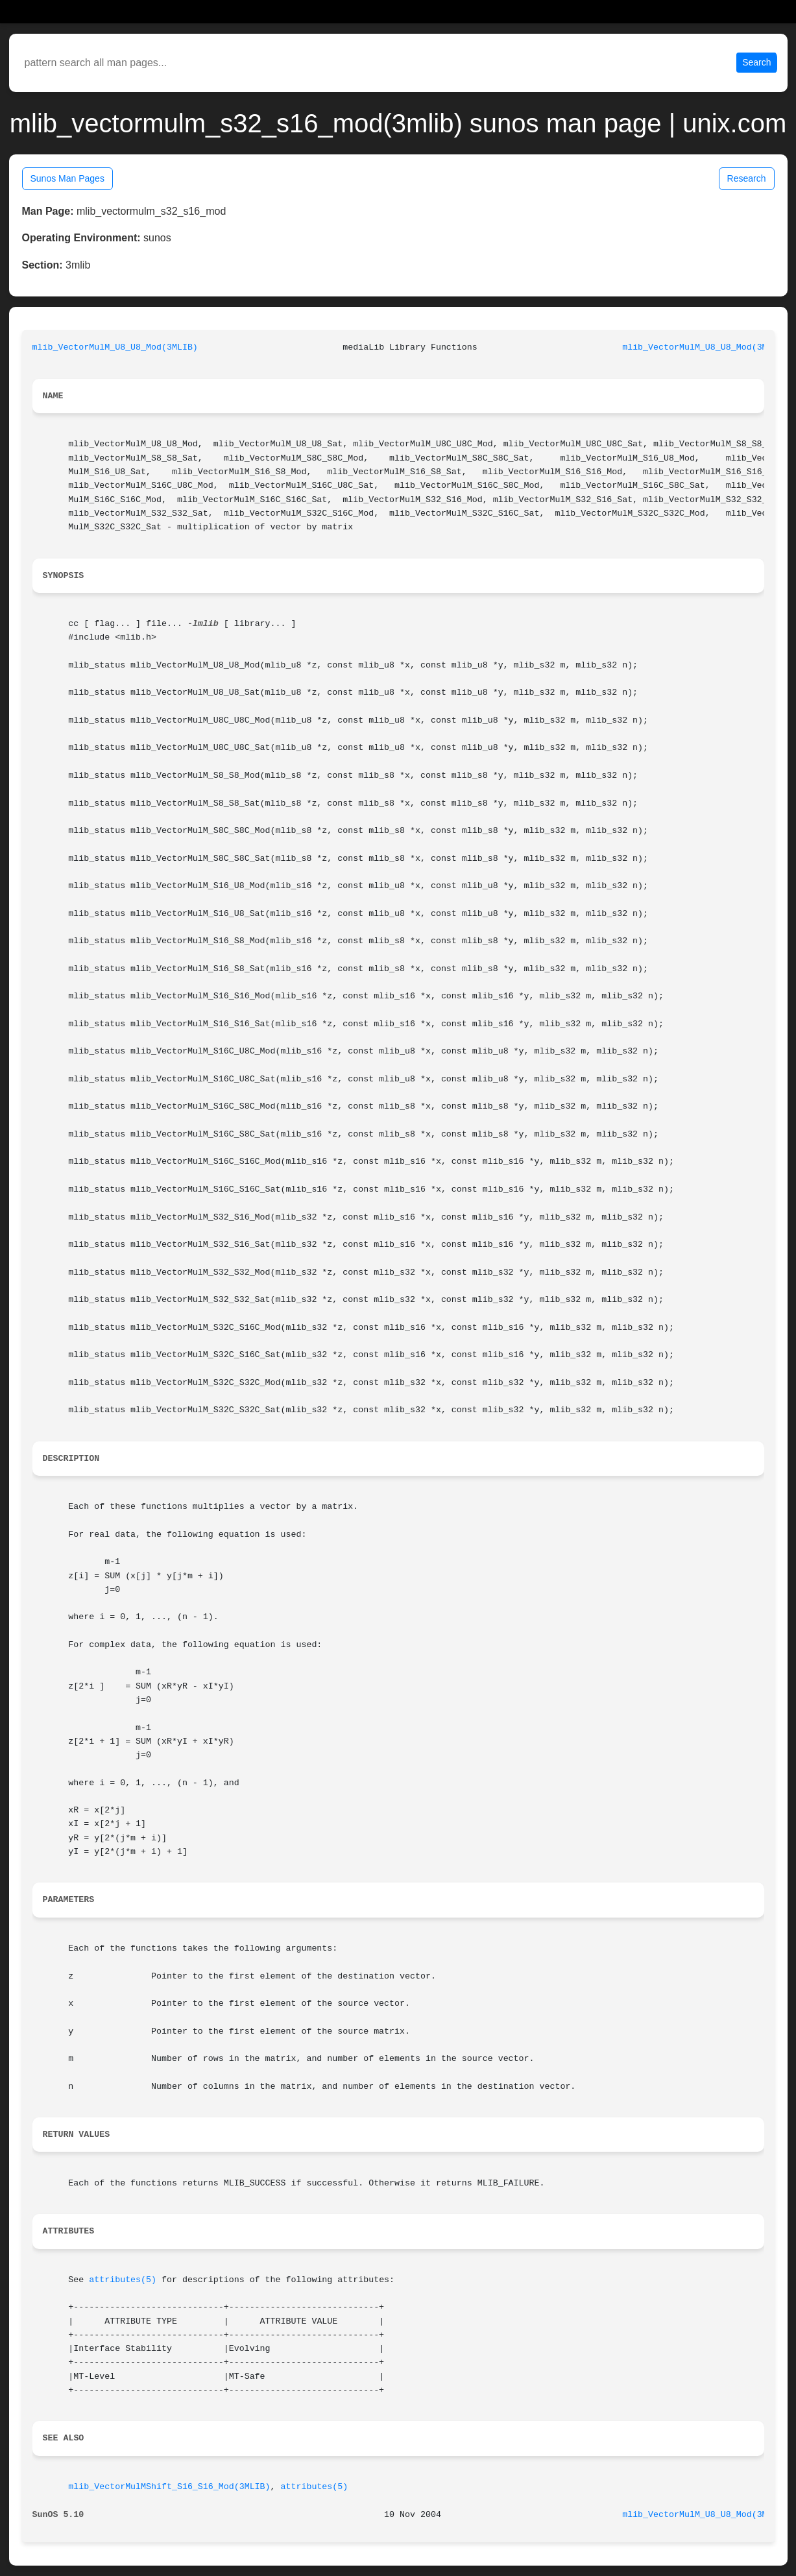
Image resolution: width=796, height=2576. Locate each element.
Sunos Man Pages (67, 178)
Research (746, 178)
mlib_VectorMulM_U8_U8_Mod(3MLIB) (115, 347)
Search (756, 62)
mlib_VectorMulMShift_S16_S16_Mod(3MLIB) (169, 2487)
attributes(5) (122, 2280)
